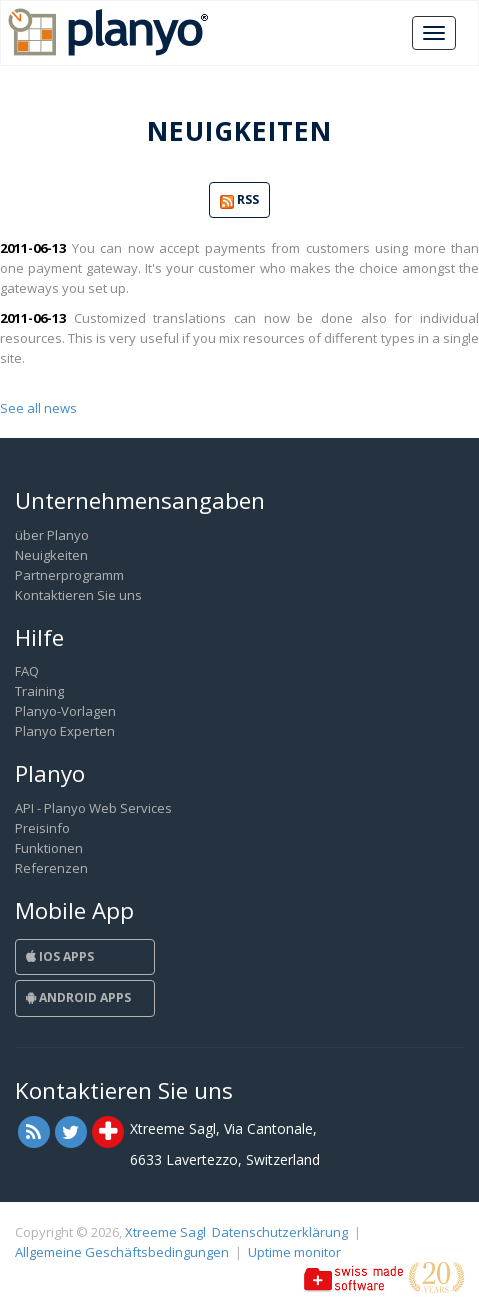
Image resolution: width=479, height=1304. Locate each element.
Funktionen (49, 848)
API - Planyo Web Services (93, 808)
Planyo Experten (65, 731)
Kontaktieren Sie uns (78, 595)
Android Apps (78, 997)
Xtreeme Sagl (165, 1232)
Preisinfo (42, 828)
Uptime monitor (294, 1252)
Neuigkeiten (51, 555)
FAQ (27, 671)
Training (39, 691)
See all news (38, 408)
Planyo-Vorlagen (65, 711)
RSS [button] (239, 200)
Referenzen (51, 868)
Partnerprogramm (69, 575)
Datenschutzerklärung (280, 1232)
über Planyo (52, 535)
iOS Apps (60, 956)
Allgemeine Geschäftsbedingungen (122, 1252)
